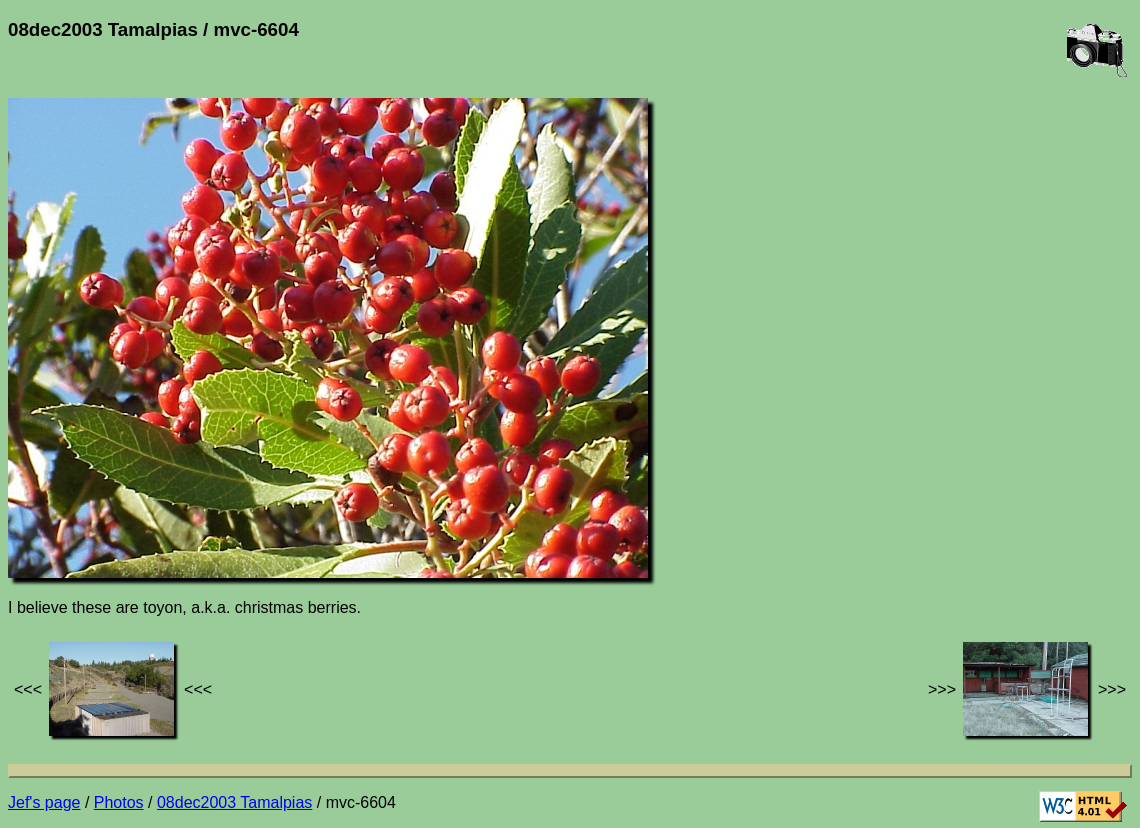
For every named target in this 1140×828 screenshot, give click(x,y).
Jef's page (44, 802)
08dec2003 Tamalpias (234, 802)
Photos (119, 802)
